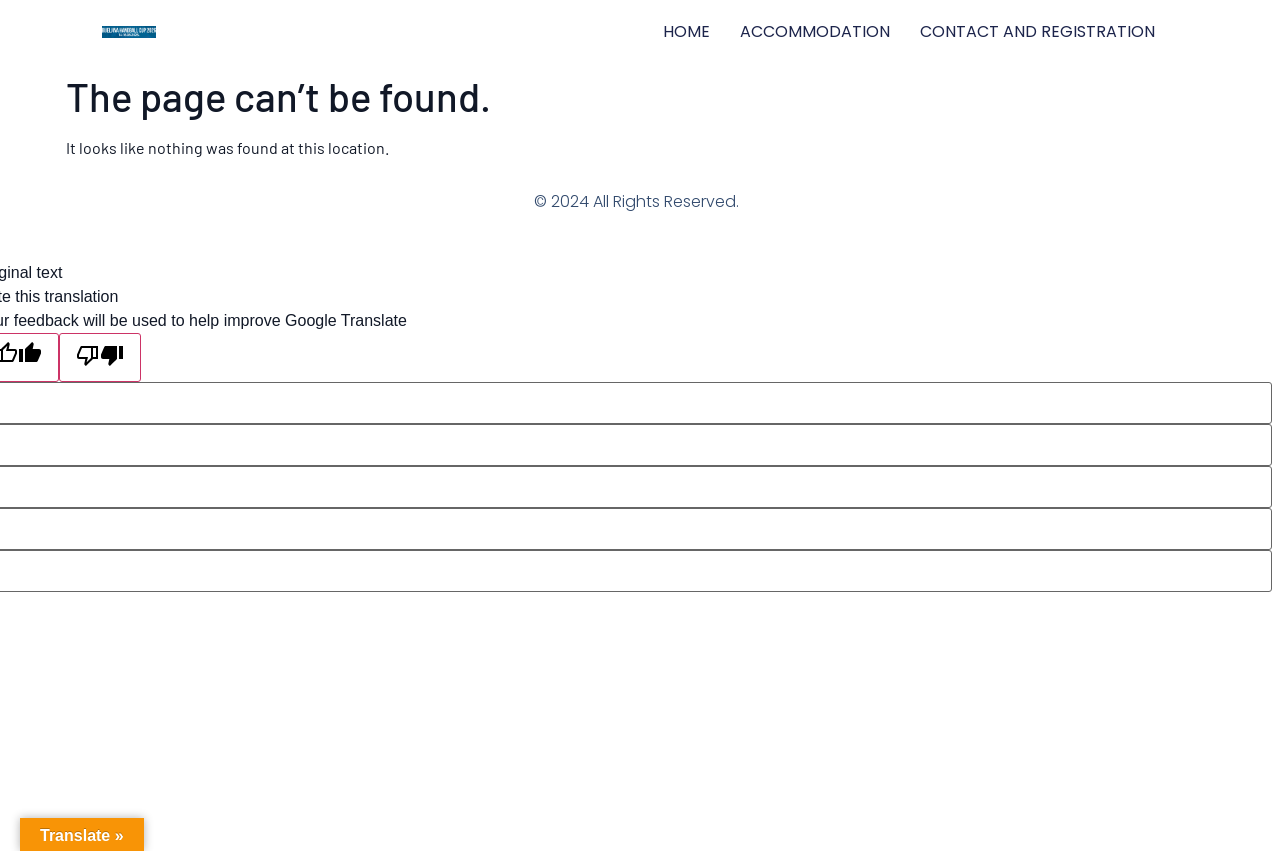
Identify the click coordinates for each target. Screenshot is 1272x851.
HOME (686, 31)
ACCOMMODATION (815, 31)
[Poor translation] (100, 357)
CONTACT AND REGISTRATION (1037, 31)
